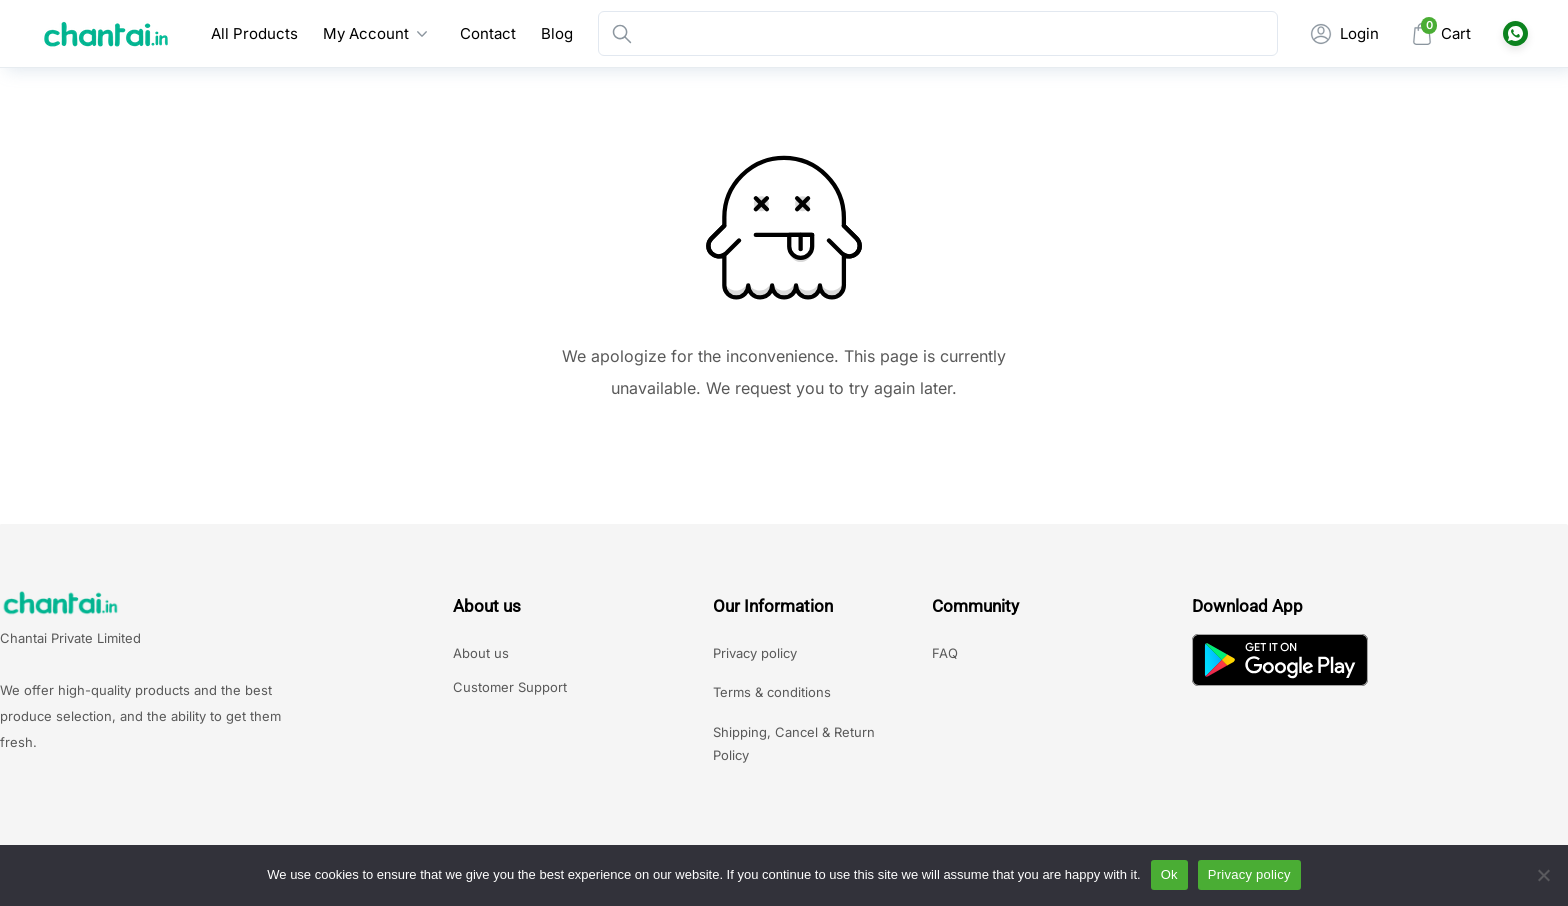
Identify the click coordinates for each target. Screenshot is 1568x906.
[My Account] (1344, 33)
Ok (1169, 874)
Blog (557, 33)
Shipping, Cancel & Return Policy (794, 743)
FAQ (945, 653)
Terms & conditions (772, 692)
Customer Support (510, 687)
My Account (366, 33)
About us (481, 653)
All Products (254, 33)
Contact (488, 33)
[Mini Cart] (1441, 33)
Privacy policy (755, 653)
